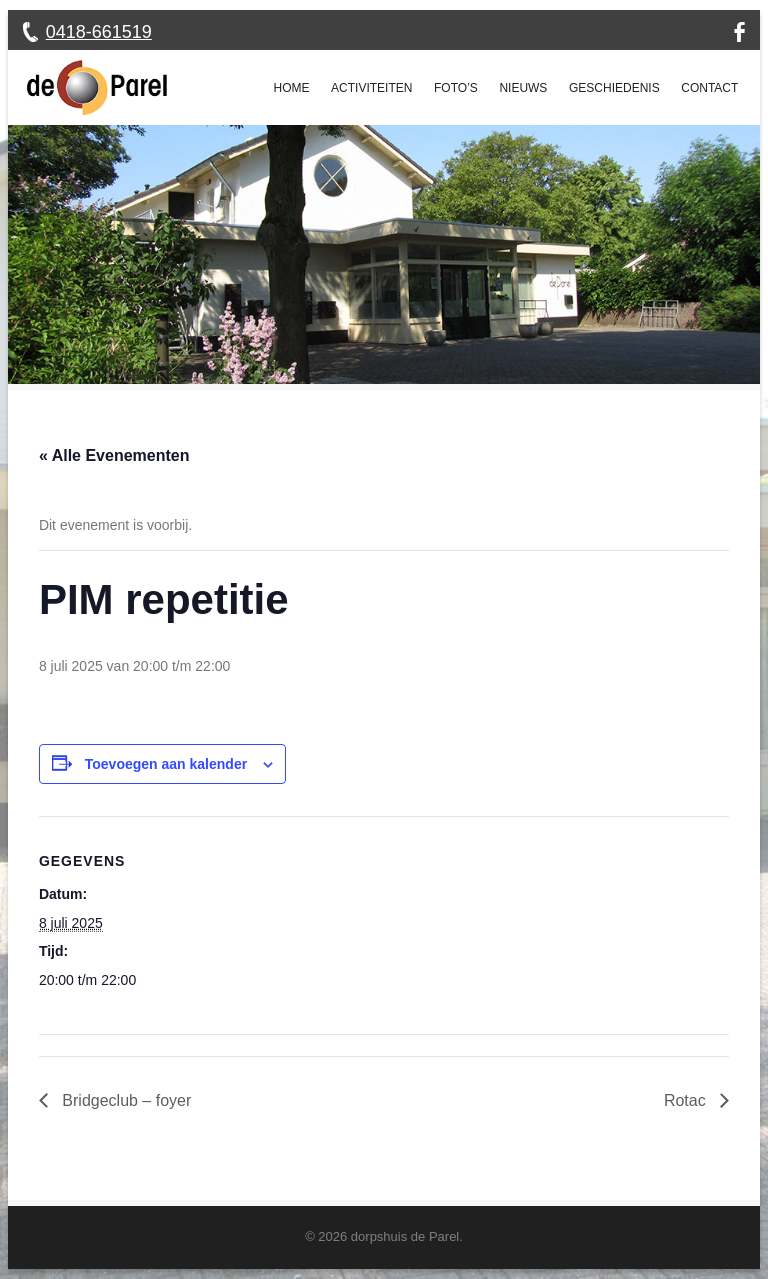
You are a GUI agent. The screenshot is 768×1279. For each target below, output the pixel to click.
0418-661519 (99, 32)
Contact (709, 88)
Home (292, 88)
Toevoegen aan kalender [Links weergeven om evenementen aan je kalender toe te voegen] (166, 764)
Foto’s (456, 88)
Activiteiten (371, 88)
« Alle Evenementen (114, 455)
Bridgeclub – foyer (124, 1100)
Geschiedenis (614, 88)
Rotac (687, 1100)
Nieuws (523, 88)
